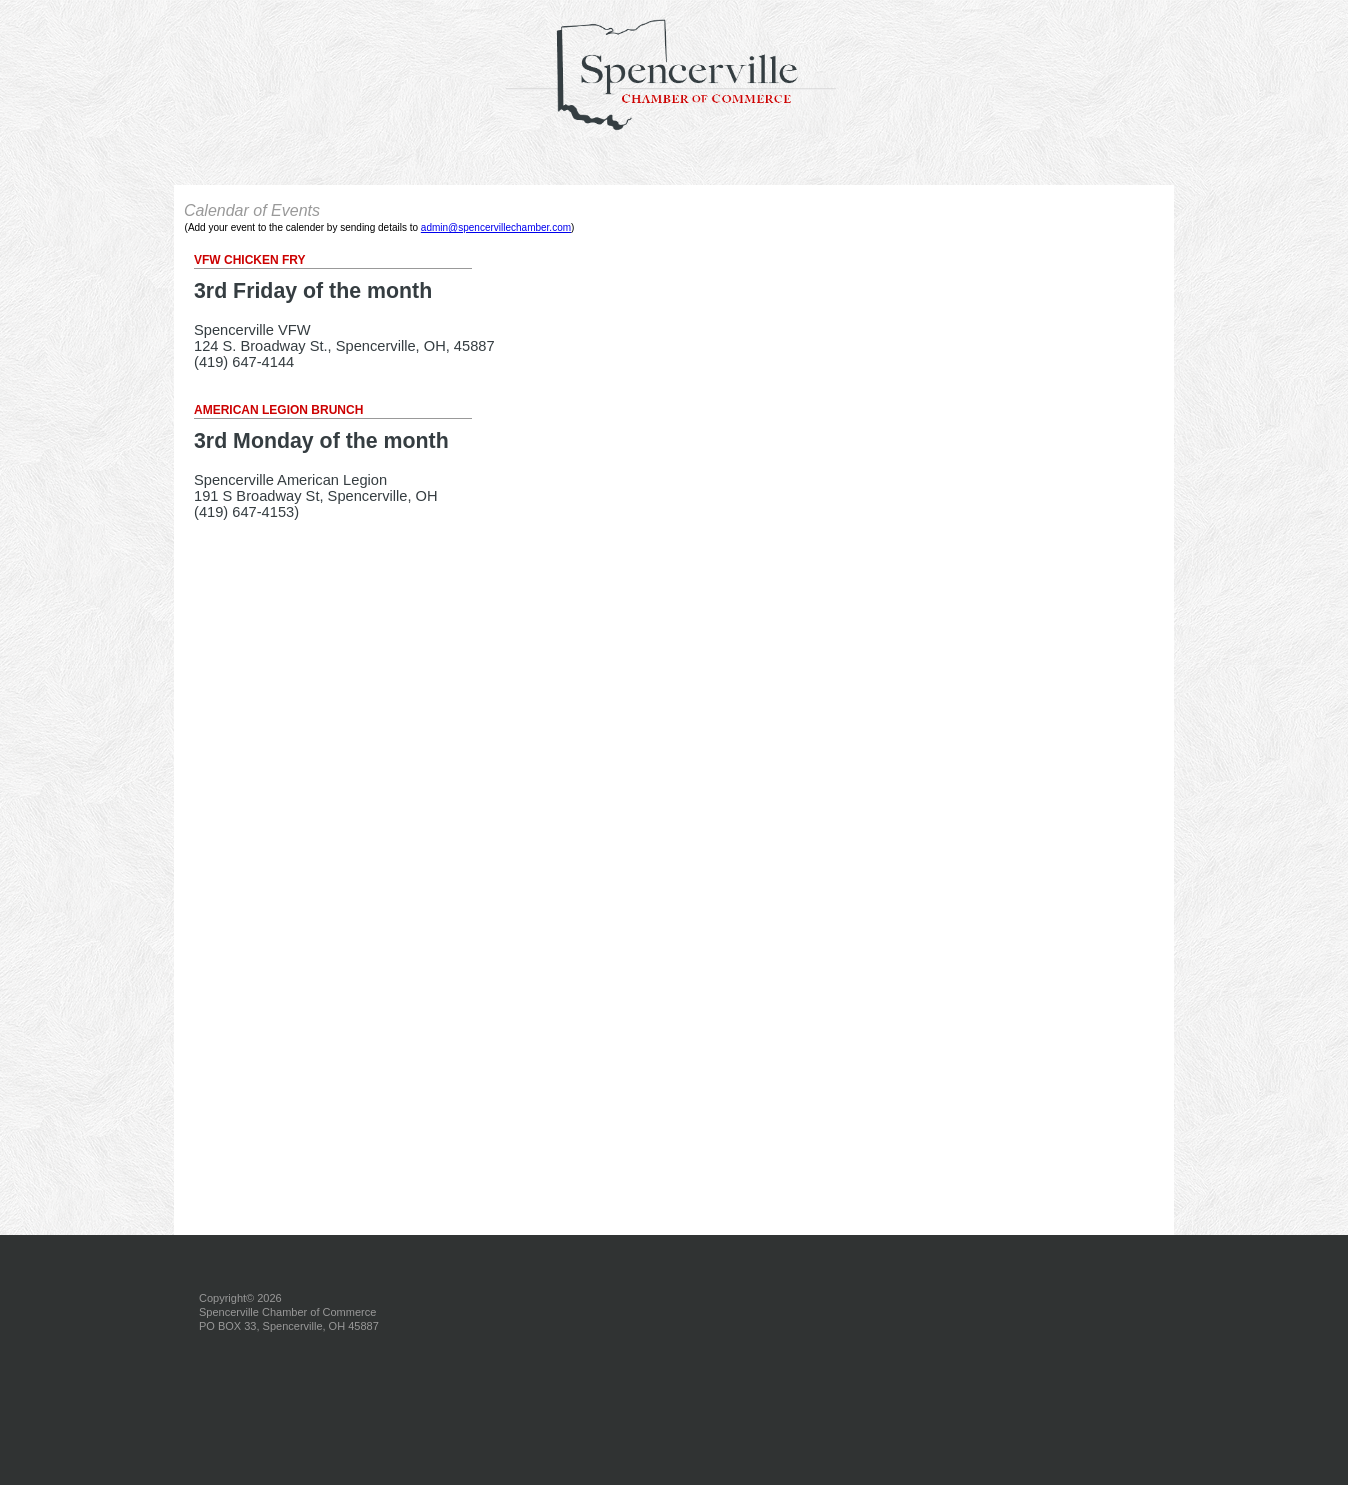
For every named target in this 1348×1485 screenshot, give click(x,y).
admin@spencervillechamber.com (496, 227)
